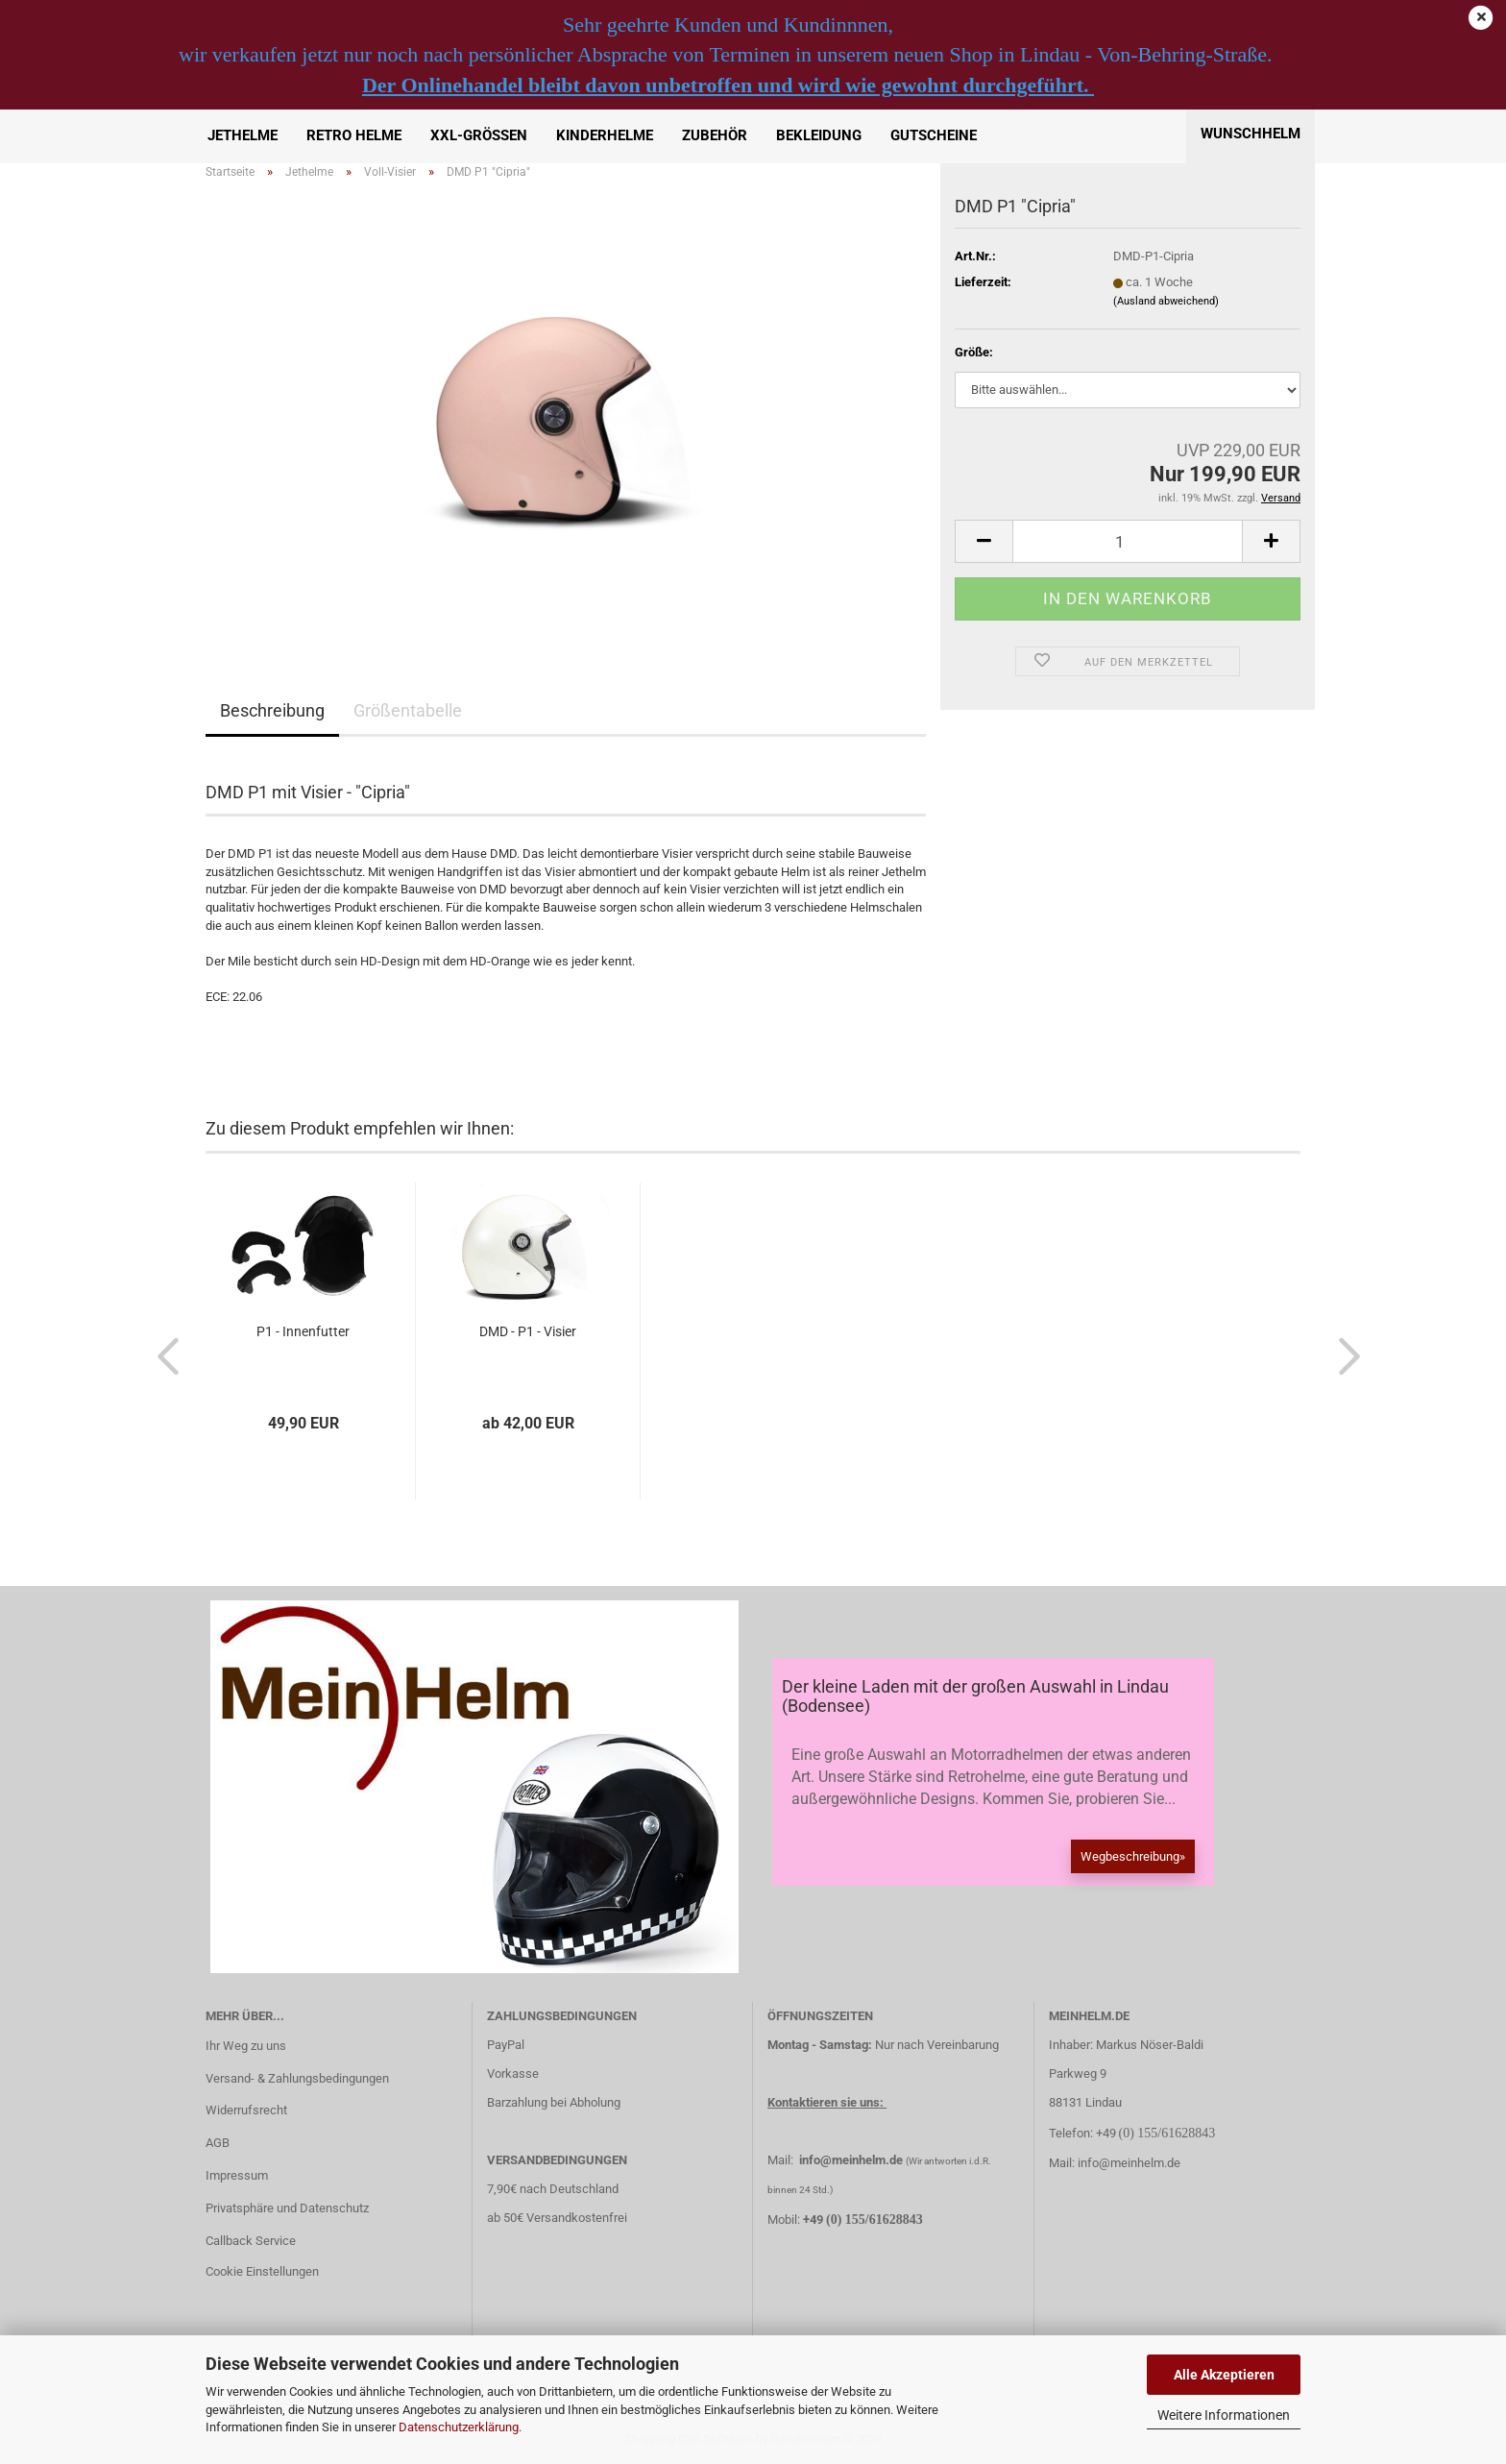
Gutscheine (933, 135)
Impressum (237, 2175)
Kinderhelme (604, 135)
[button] (983, 541)
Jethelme (242, 135)
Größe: (974, 352)
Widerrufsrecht (246, 2110)
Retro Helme (353, 135)
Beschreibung (272, 710)
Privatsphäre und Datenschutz (287, 2208)
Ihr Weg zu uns (246, 2045)
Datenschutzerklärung (459, 2427)
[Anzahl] (1127, 541)
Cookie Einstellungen (262, 2271)
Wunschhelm (1250, 133)
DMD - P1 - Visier (527, 1331)
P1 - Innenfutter (303, 1331)
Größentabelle (407, 710)
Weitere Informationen (1223, 2415)
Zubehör (714, 135)
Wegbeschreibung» (1133, 1856)
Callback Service (251, 2240)
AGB (218, 2142)
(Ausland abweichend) (1166, 301)
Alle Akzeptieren (1224, 2374)
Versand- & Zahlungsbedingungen (297, 2078)
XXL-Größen (478, 135)
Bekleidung (819, 135)
